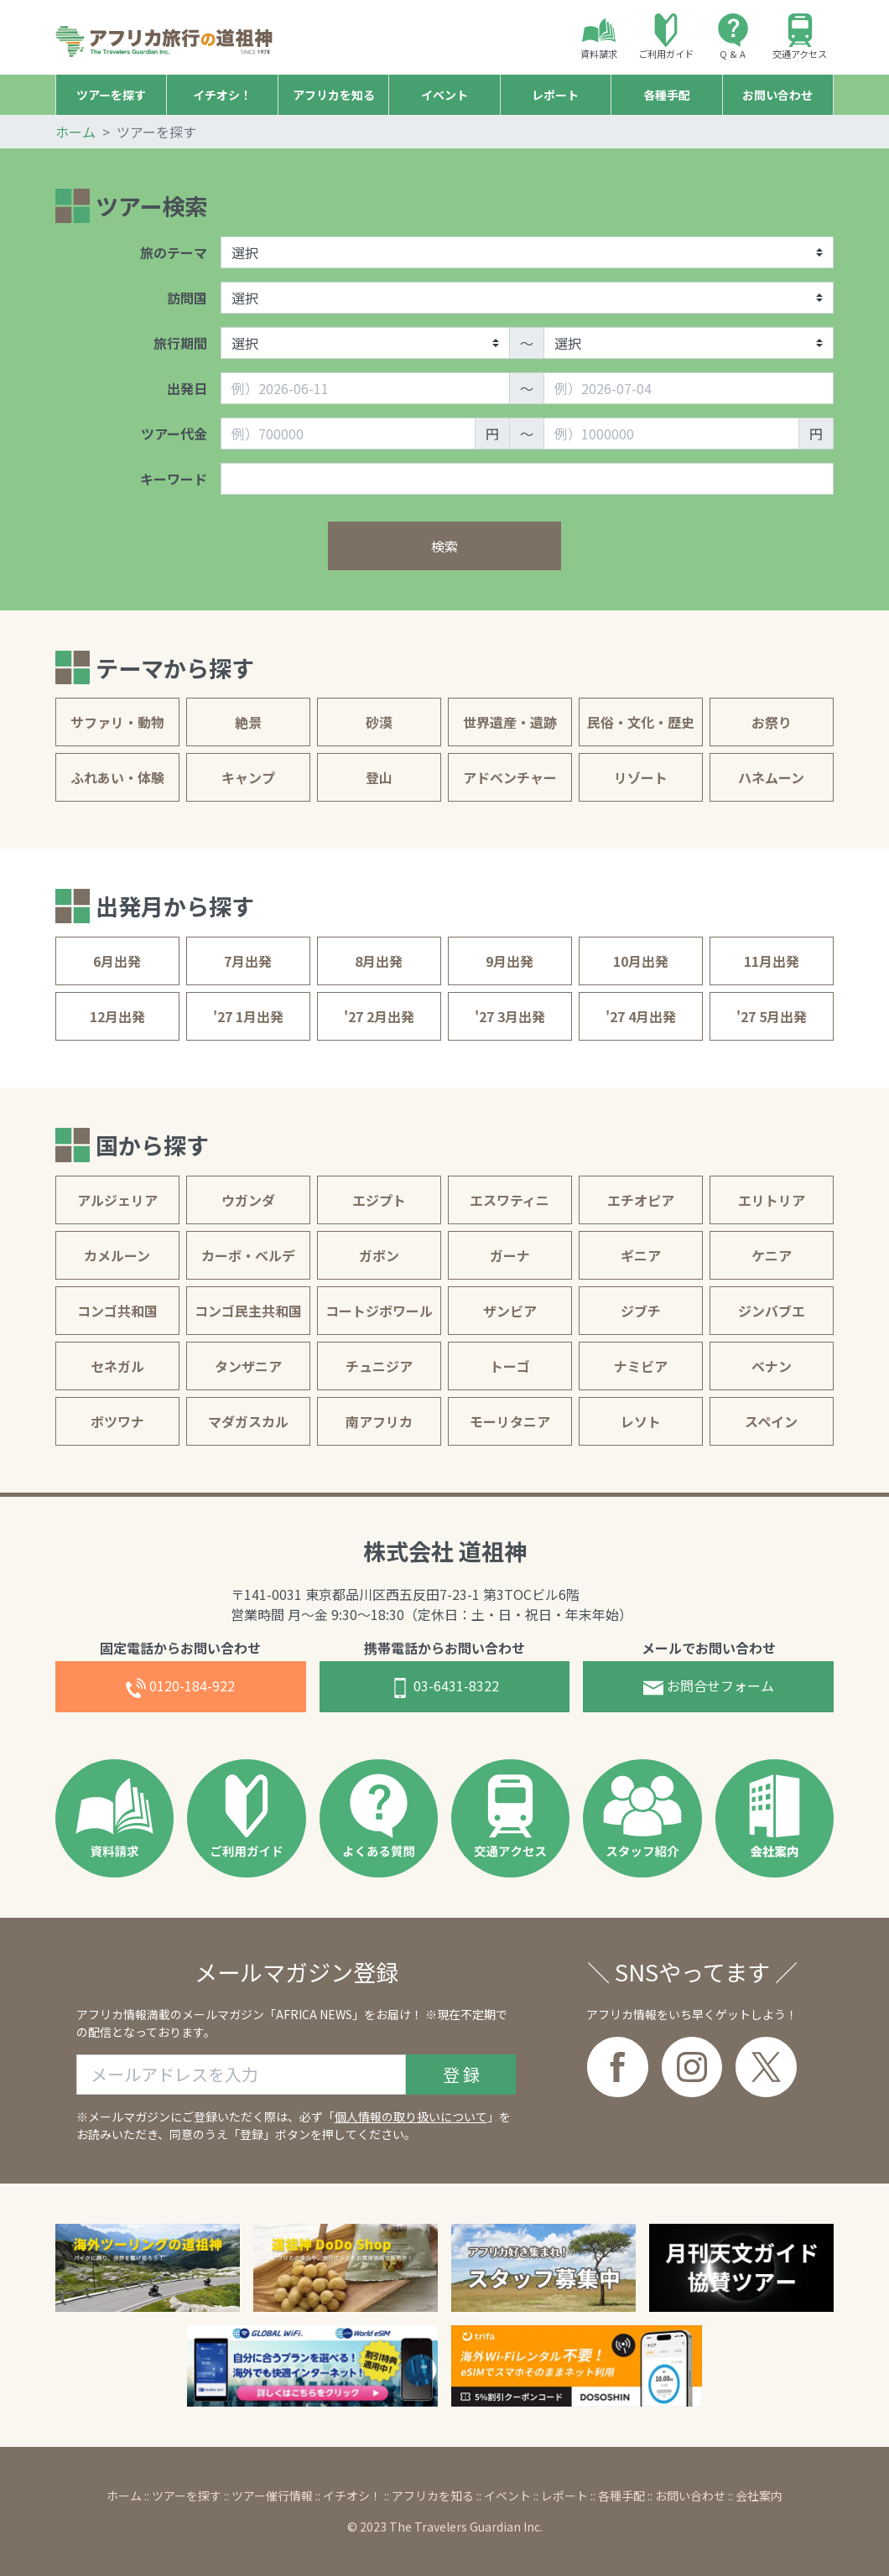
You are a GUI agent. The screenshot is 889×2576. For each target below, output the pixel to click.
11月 (771, 961)
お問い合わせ (690, 2495)
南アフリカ (379, 1421)
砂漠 (379, 722)
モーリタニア (510, 1421)
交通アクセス (799, 36)
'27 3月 (510, 1016)
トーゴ (510, 1366)
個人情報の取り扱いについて (411, 2116)
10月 (640, 961)
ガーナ (510, 1255)
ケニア (771, 1255)
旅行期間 (180, 343)
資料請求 (598, 36)
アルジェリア (117, 1200)
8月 (379, 961)
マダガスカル (248, 1421)
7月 (248, 961)
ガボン (379, 1255)
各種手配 (621, 2495)
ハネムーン (771, 777)
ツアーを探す (186, 2495)
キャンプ (248, 777)
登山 (379, 777)
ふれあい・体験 (117, 777)
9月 (509, 961)
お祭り (771, 722)
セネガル (117, 1366)
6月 (117, 961)
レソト (641, 1421)
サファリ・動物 (117, 722)
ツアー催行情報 (272, 2495)
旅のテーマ (173, 252)
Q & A (733, 36)
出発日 (187, 388)
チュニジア (379, 1366)
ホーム (75, 132)
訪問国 (187, 298)
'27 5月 (771, 1016)
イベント (507, 2495)
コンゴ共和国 (117, 1311)
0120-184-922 (180, 1686)
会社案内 (759, 2495)
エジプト (379, 1200)
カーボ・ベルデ (248, 1255)
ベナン (771, 1366)
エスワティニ (509, 1200)
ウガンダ (248, 1200)
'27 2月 (379, 1016)
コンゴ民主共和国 (248, 1311)
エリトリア (771, 1200)
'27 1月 (248, 1016)
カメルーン (117, 1255)
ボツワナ (117, 1421)
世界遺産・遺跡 (510, 722)
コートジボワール (379, 1311)
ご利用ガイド (666, 36)
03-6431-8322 (444, 1686)
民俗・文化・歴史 (640, 722)
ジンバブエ (771, 1311)
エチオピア (640, 1200)
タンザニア (248, 1366)
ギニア (641, 1255)
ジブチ (641, 1311)
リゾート (641, 777)
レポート (564, 2495)
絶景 (248, 722)
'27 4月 (641, 1016)
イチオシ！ (352, 2495)
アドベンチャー (510, 777)
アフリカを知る (433, 2495)
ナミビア (641, 1366)
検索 (444, 546)
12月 (117, 1016)
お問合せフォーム (708, 1686)
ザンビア (510, 1311)
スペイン (771, 1421)
